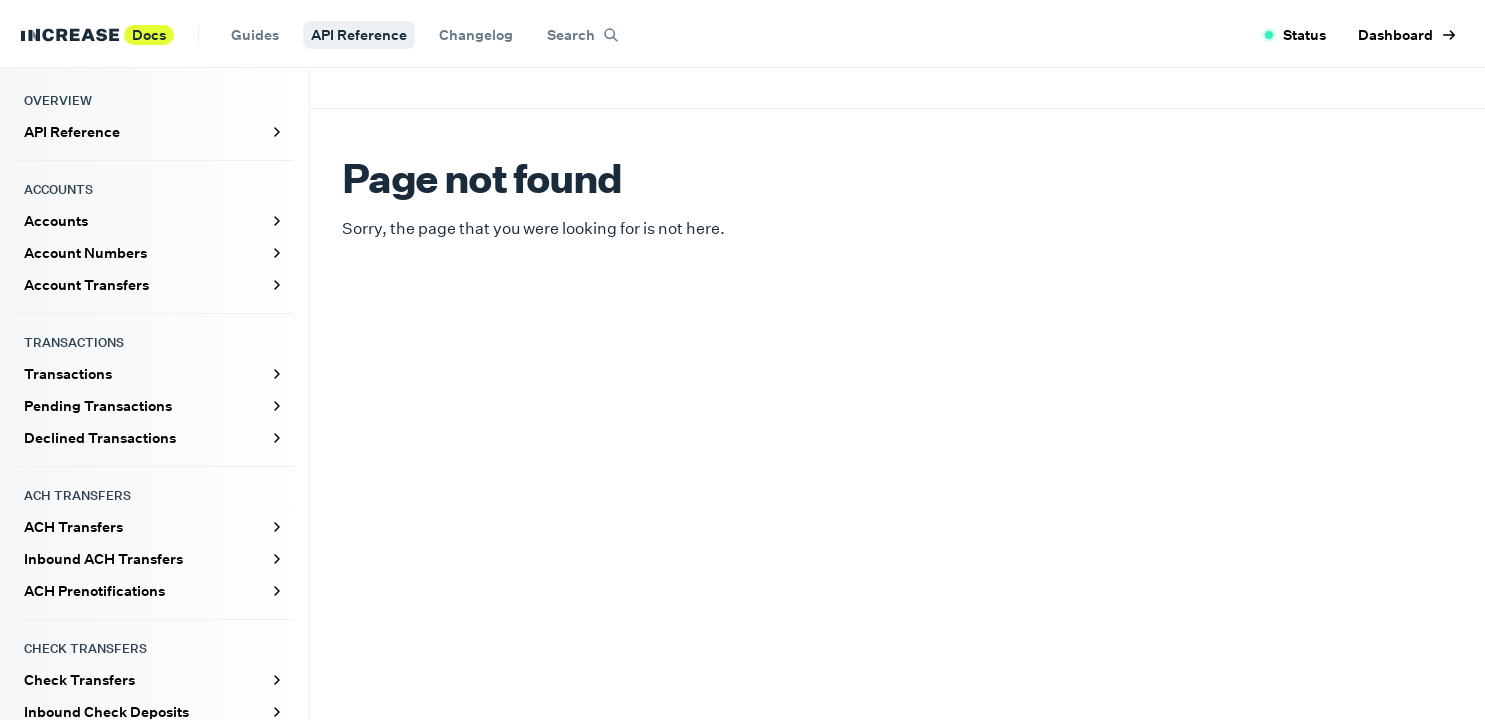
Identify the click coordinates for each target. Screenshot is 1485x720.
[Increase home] (70, 35)
